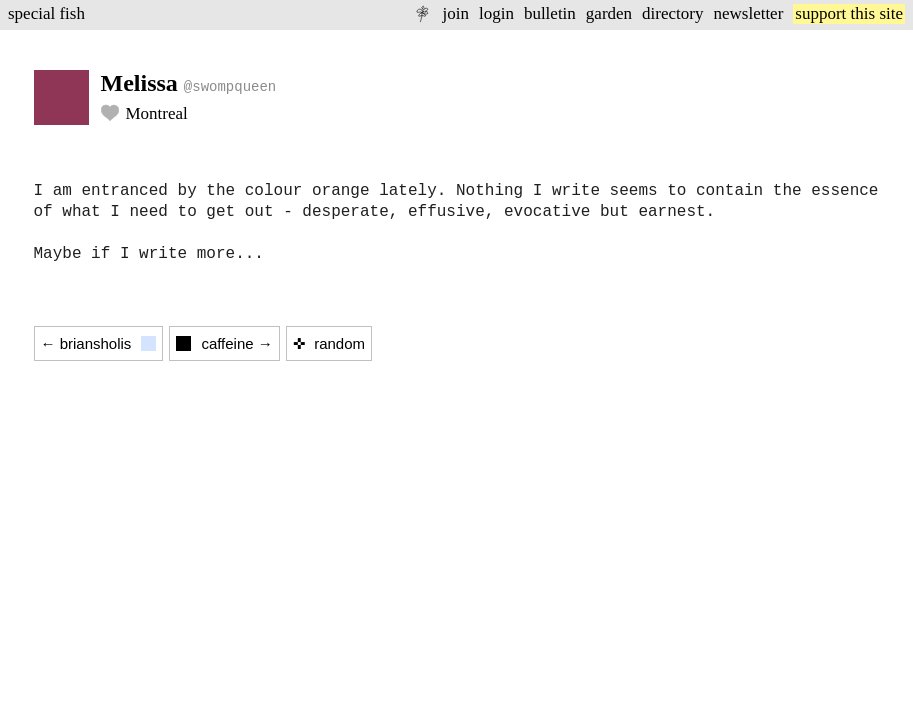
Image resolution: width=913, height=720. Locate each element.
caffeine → (224, 343)
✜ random (329, 343)
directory (672, 13)
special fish (46, 13)
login (496, 13)
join (455, 13)
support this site (849, 13)
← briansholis (99, 343)
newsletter (748, 13)
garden (609, 13)
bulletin (550, 13)
